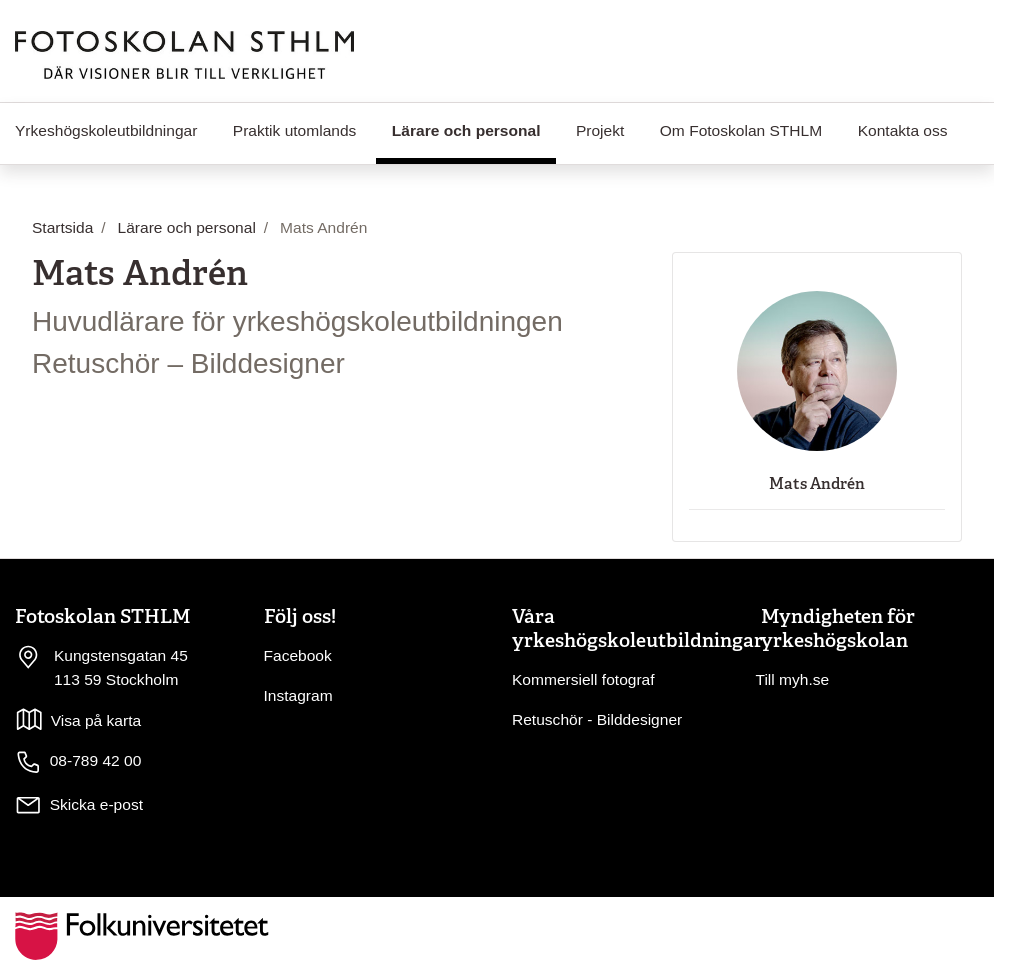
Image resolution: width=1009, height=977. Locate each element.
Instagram (298, 695)
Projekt (600, 130)
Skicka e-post (96, 804)
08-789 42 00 (78, 762)
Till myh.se (793, 679)
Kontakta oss (903, 130)
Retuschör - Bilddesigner (597, 719)
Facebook (298, 655)
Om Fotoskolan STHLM (741, 130)
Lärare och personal (474, 129)
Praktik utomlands (295, 130)
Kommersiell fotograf (583, 679)
